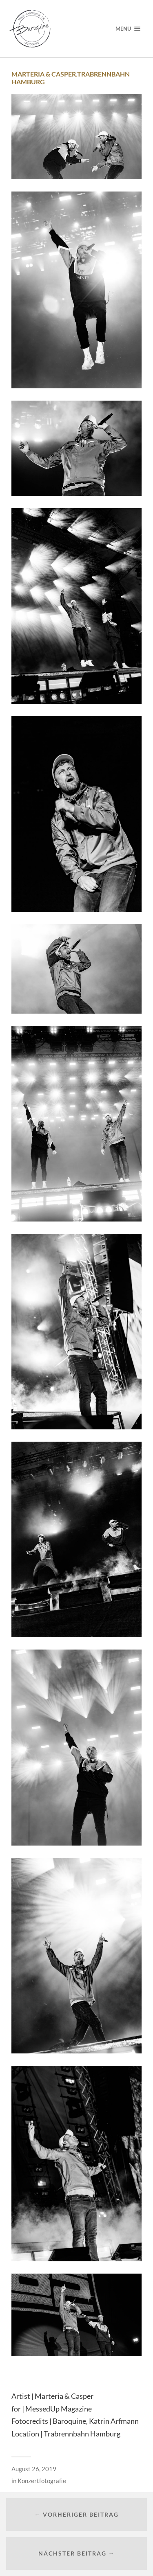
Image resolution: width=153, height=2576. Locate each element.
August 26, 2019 (33, 2468)
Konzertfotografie (42, 2480)
